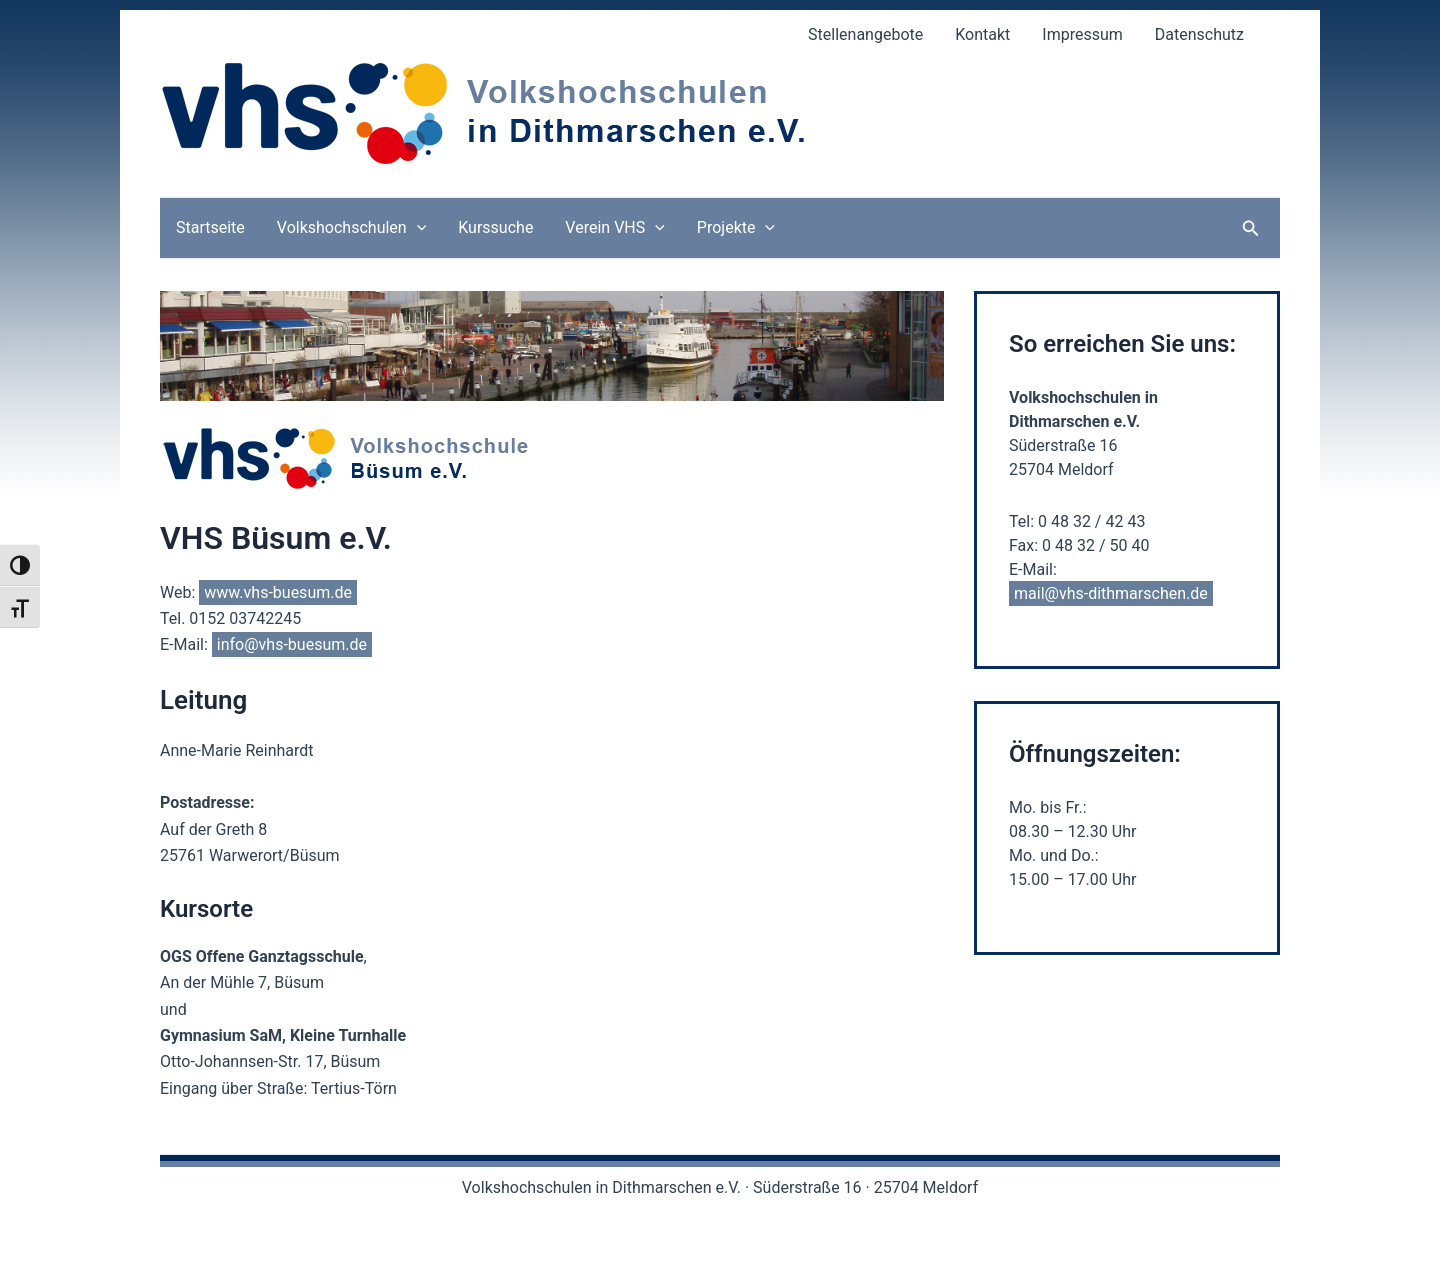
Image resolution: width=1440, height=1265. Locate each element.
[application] (417, 228)
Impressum (1082, 34)
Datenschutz (1199, 34)
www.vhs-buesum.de (278, 592)
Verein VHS (614, 228)
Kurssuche (495, 227)
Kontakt (982, 34)
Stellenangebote (865, 34)
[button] (1251, 228)
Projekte (736, 228)
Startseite (210, 227)
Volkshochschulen (351, 228)
